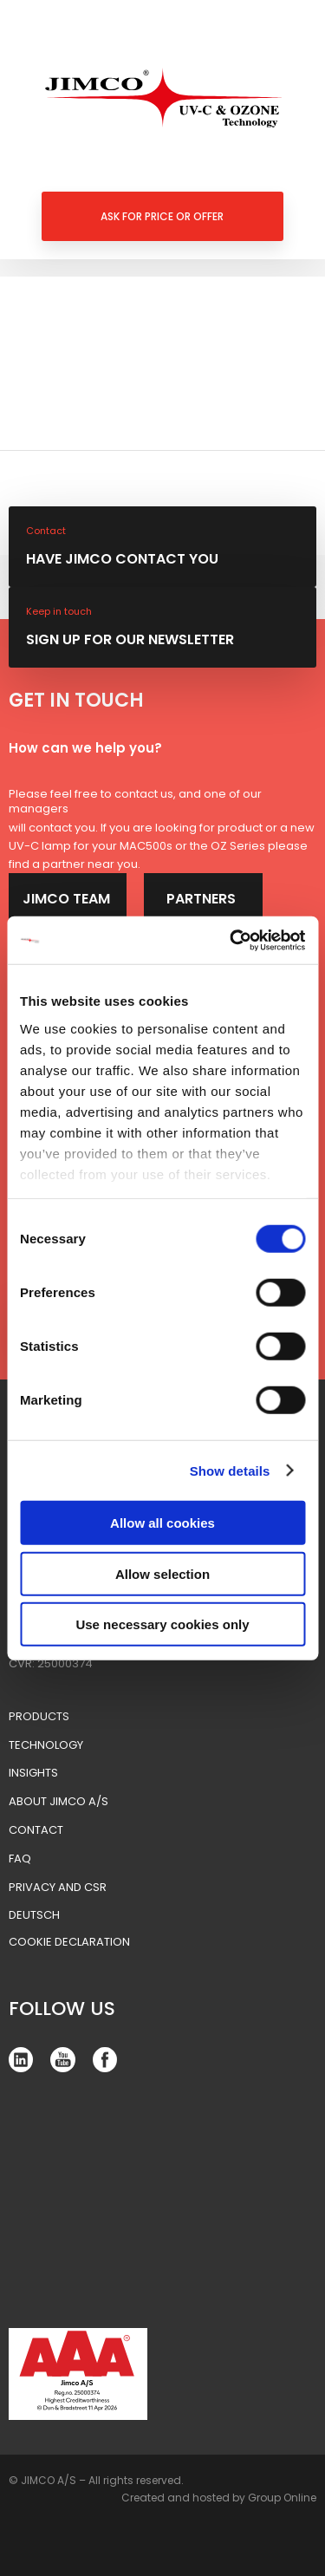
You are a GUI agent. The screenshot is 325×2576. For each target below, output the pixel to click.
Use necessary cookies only (162, 1624)
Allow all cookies (162, 1523)
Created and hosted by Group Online (218, 2497)
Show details (230, 1470)
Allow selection (162, 1573)
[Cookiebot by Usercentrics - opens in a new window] (231, 940)
